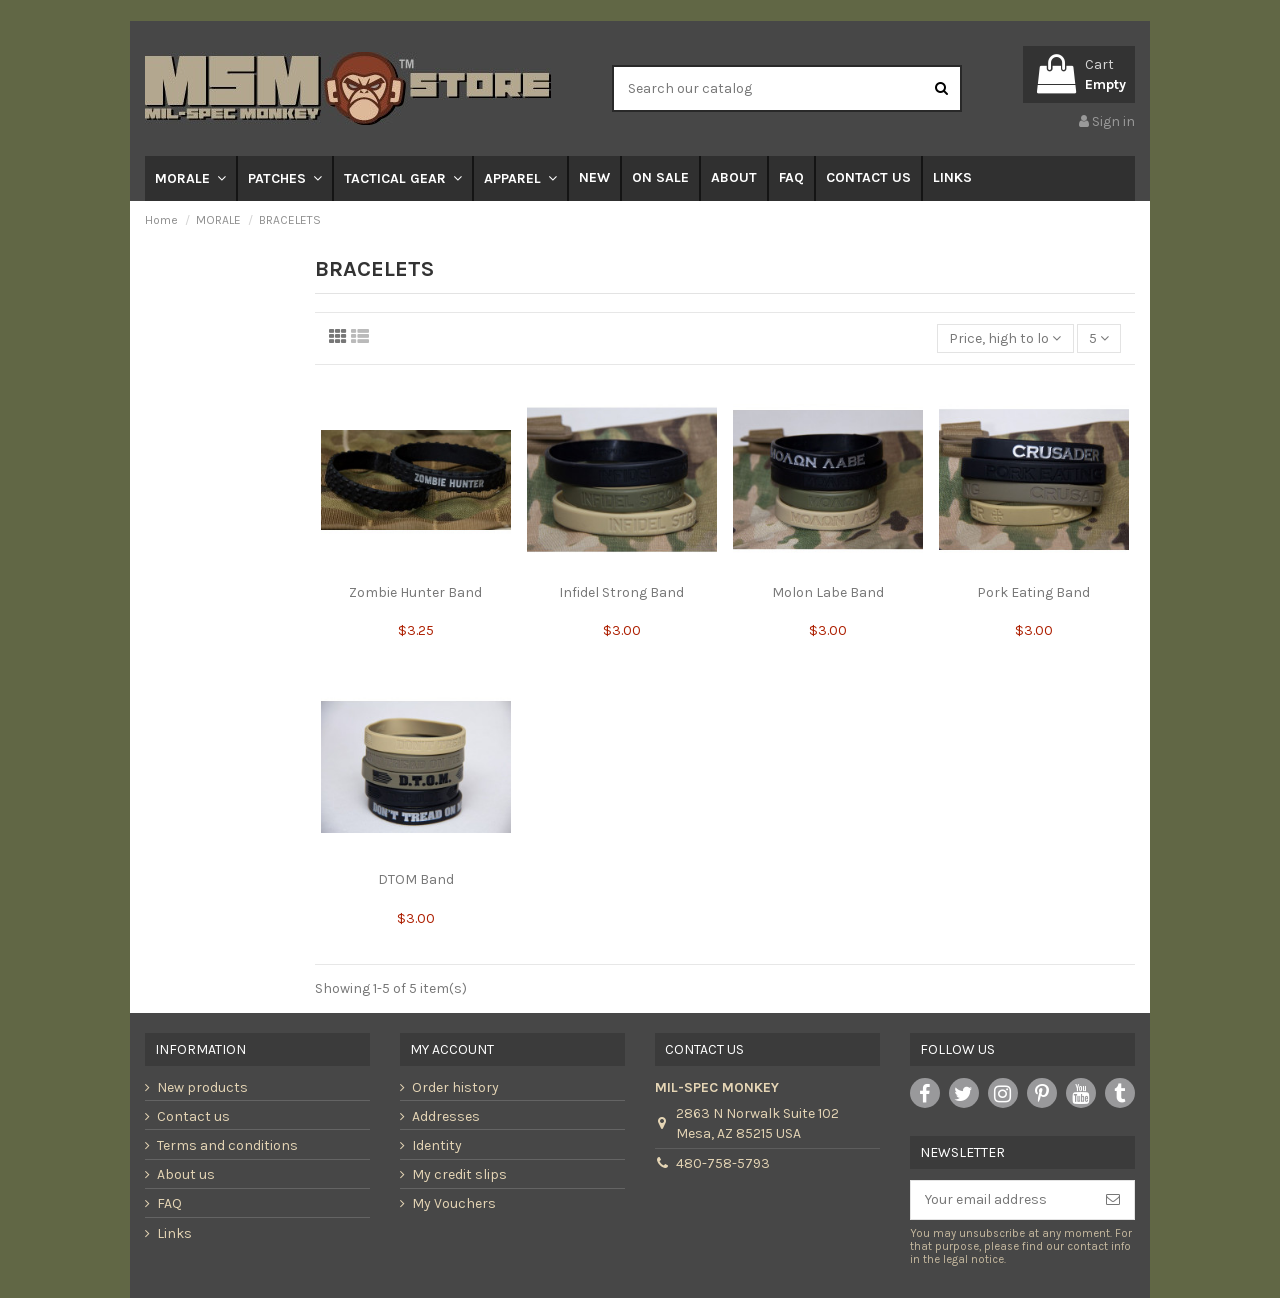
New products (202, 1087)
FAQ (169, 1203)
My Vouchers (454, 1203)
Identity (437, 1145)
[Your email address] (1001, 1200)
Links (174, 1233)
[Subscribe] (1113, 1200)
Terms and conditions (227, 1145)
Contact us (193, 1116)
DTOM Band (416, 879)
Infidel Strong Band (621, 592)
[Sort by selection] (1005, 338)
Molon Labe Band (828, 592)
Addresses (446, 1116)
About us (186, 1174)
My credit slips (459, 1174)
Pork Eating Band (1033, 592)
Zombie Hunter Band (415, 592)
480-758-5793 (723, 1163)
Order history (455, 1087)
